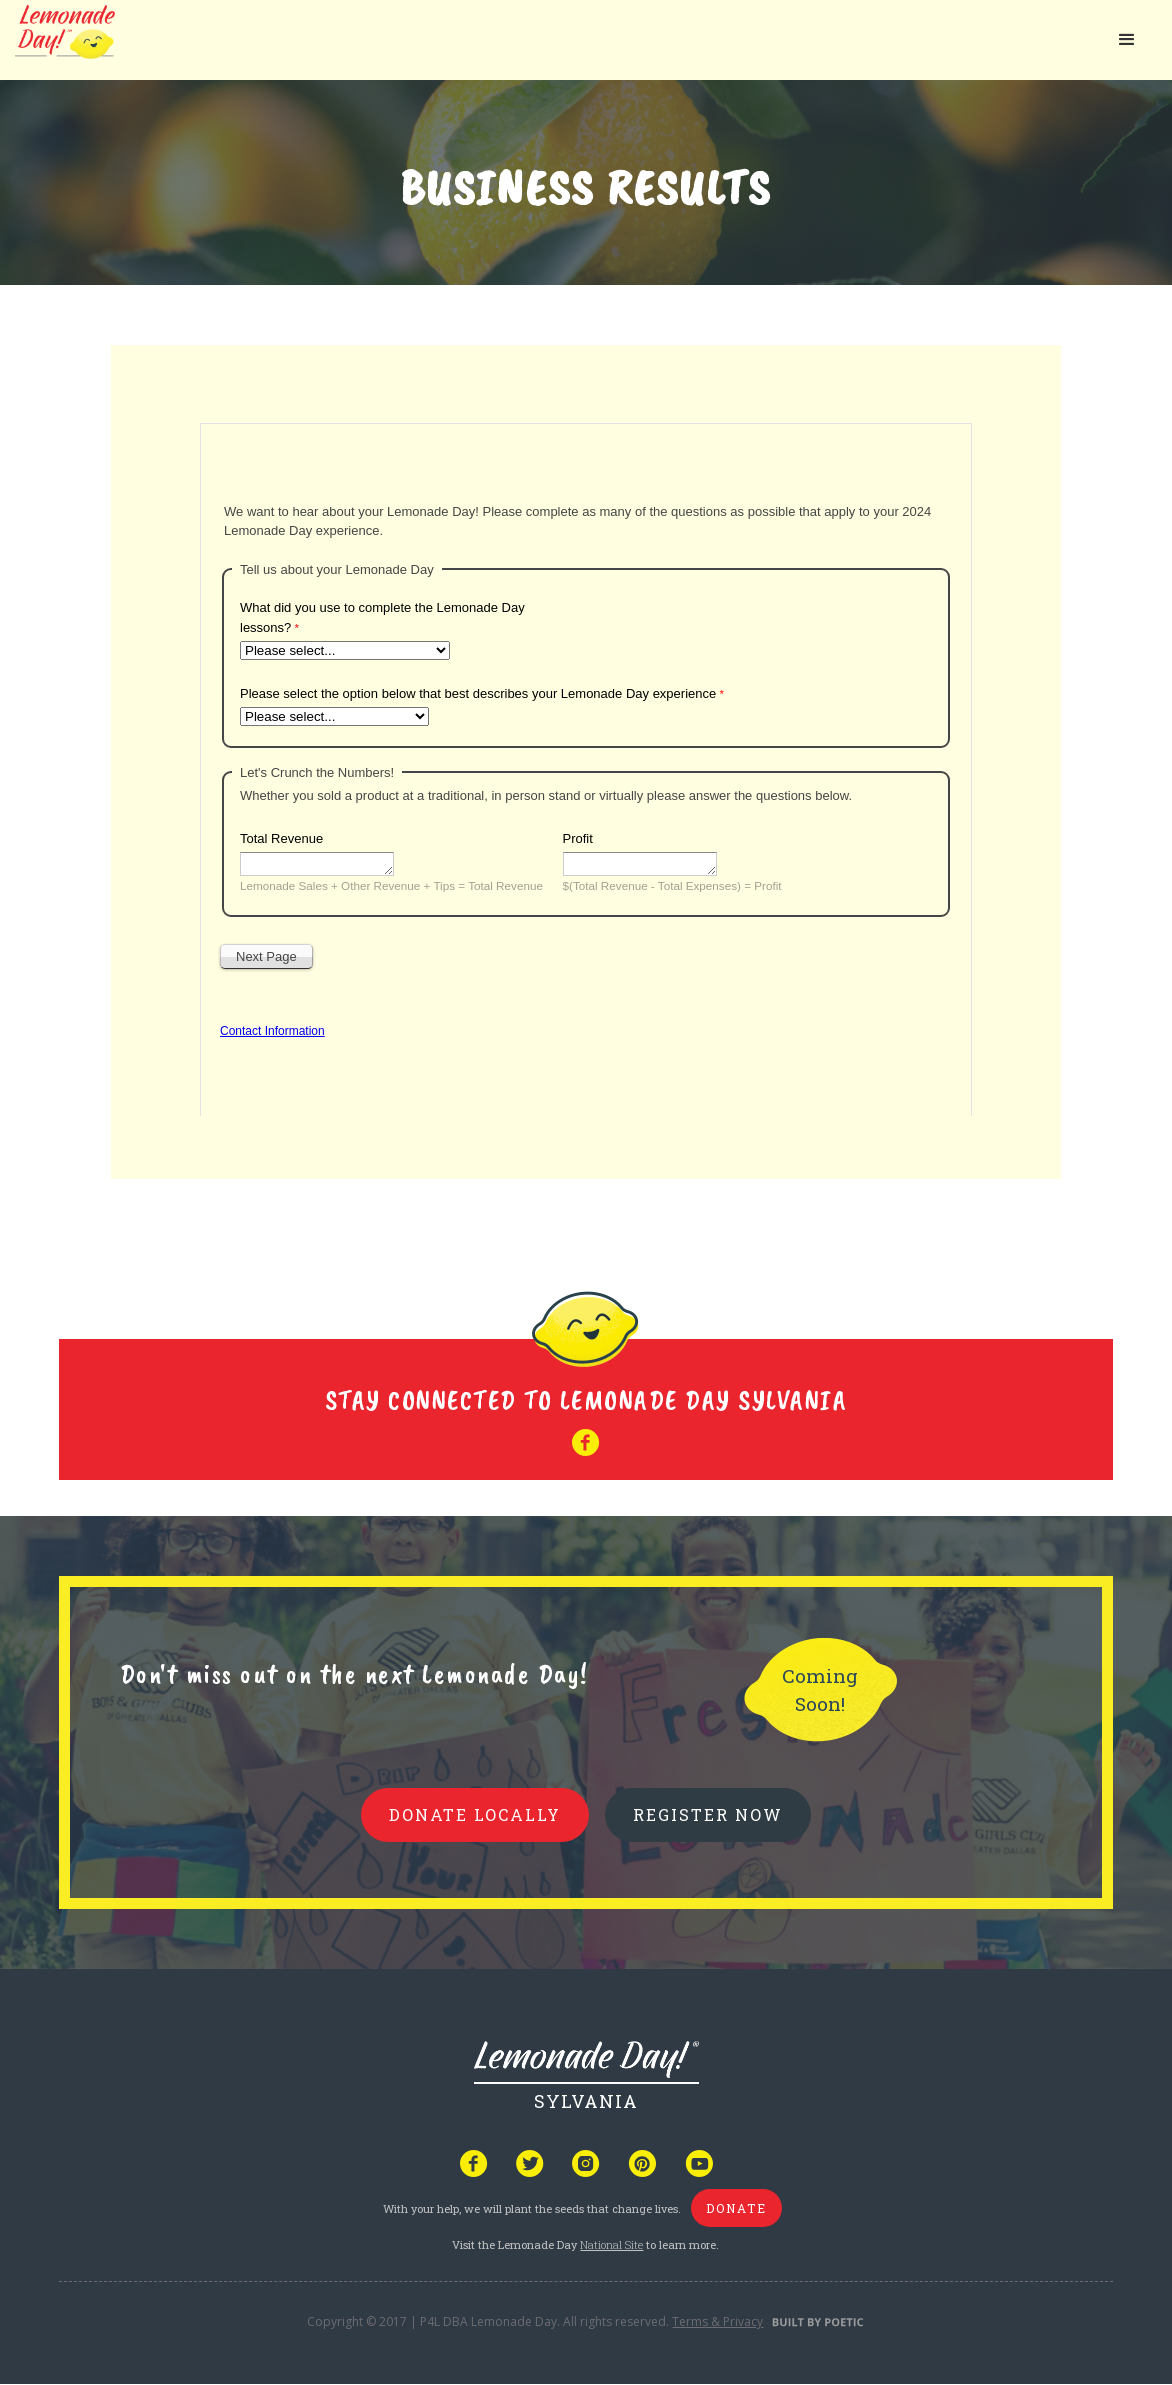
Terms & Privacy (717, 2321)
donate (736, 2208)
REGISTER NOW (708, 1814)
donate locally (475, 1814)
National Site (611, 2244)
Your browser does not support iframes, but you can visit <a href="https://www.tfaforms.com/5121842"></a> (586, 765)
